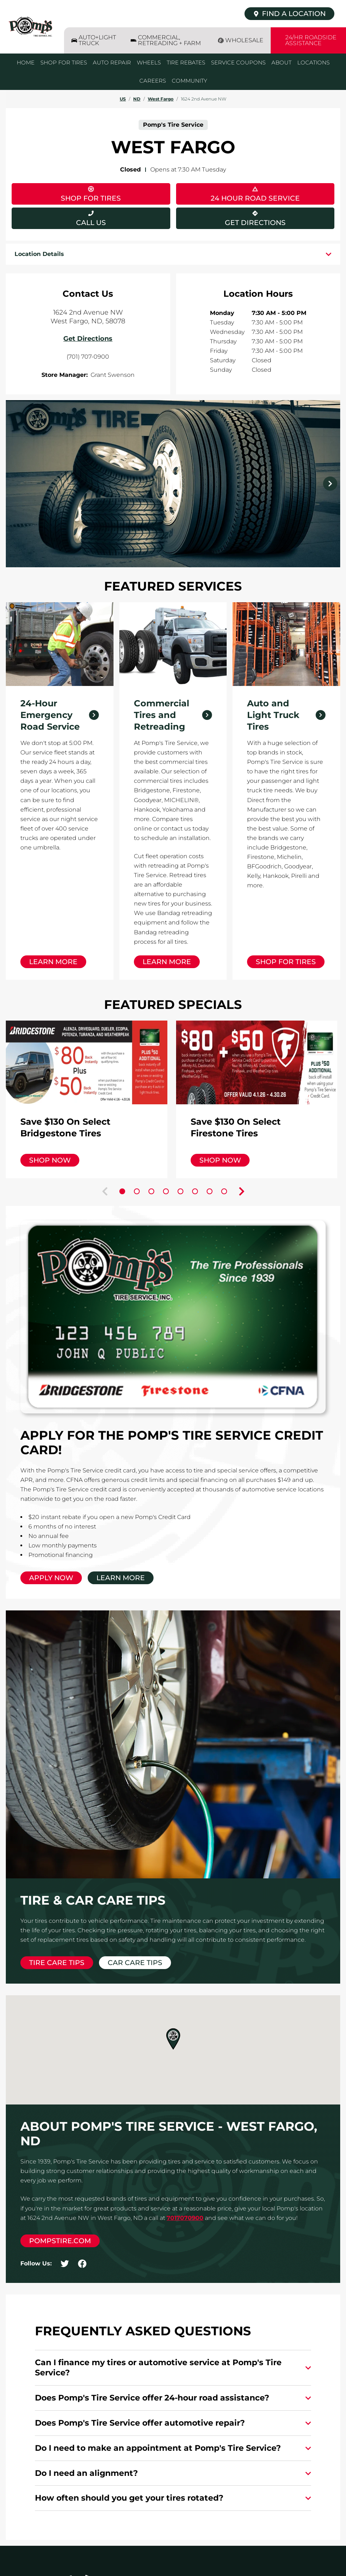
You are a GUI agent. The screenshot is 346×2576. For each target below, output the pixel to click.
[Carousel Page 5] (180, 1191)
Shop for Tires (286, 962)
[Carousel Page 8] (224, 1191)
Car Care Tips (135, 1962)
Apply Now (51, 1578)
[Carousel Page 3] (151, 1191)
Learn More (53, 962)
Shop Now (50, 1160)
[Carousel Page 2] (137, 1191)
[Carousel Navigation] (173, 483)
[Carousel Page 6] (195, 1191)
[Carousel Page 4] (166, 1191)
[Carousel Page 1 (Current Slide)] (122, 1191)
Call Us (91, 222)
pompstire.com (60, 2241)
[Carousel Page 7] (209, 1191)
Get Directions (231, 217)
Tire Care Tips (56, 1962)
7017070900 (185, 2217)
